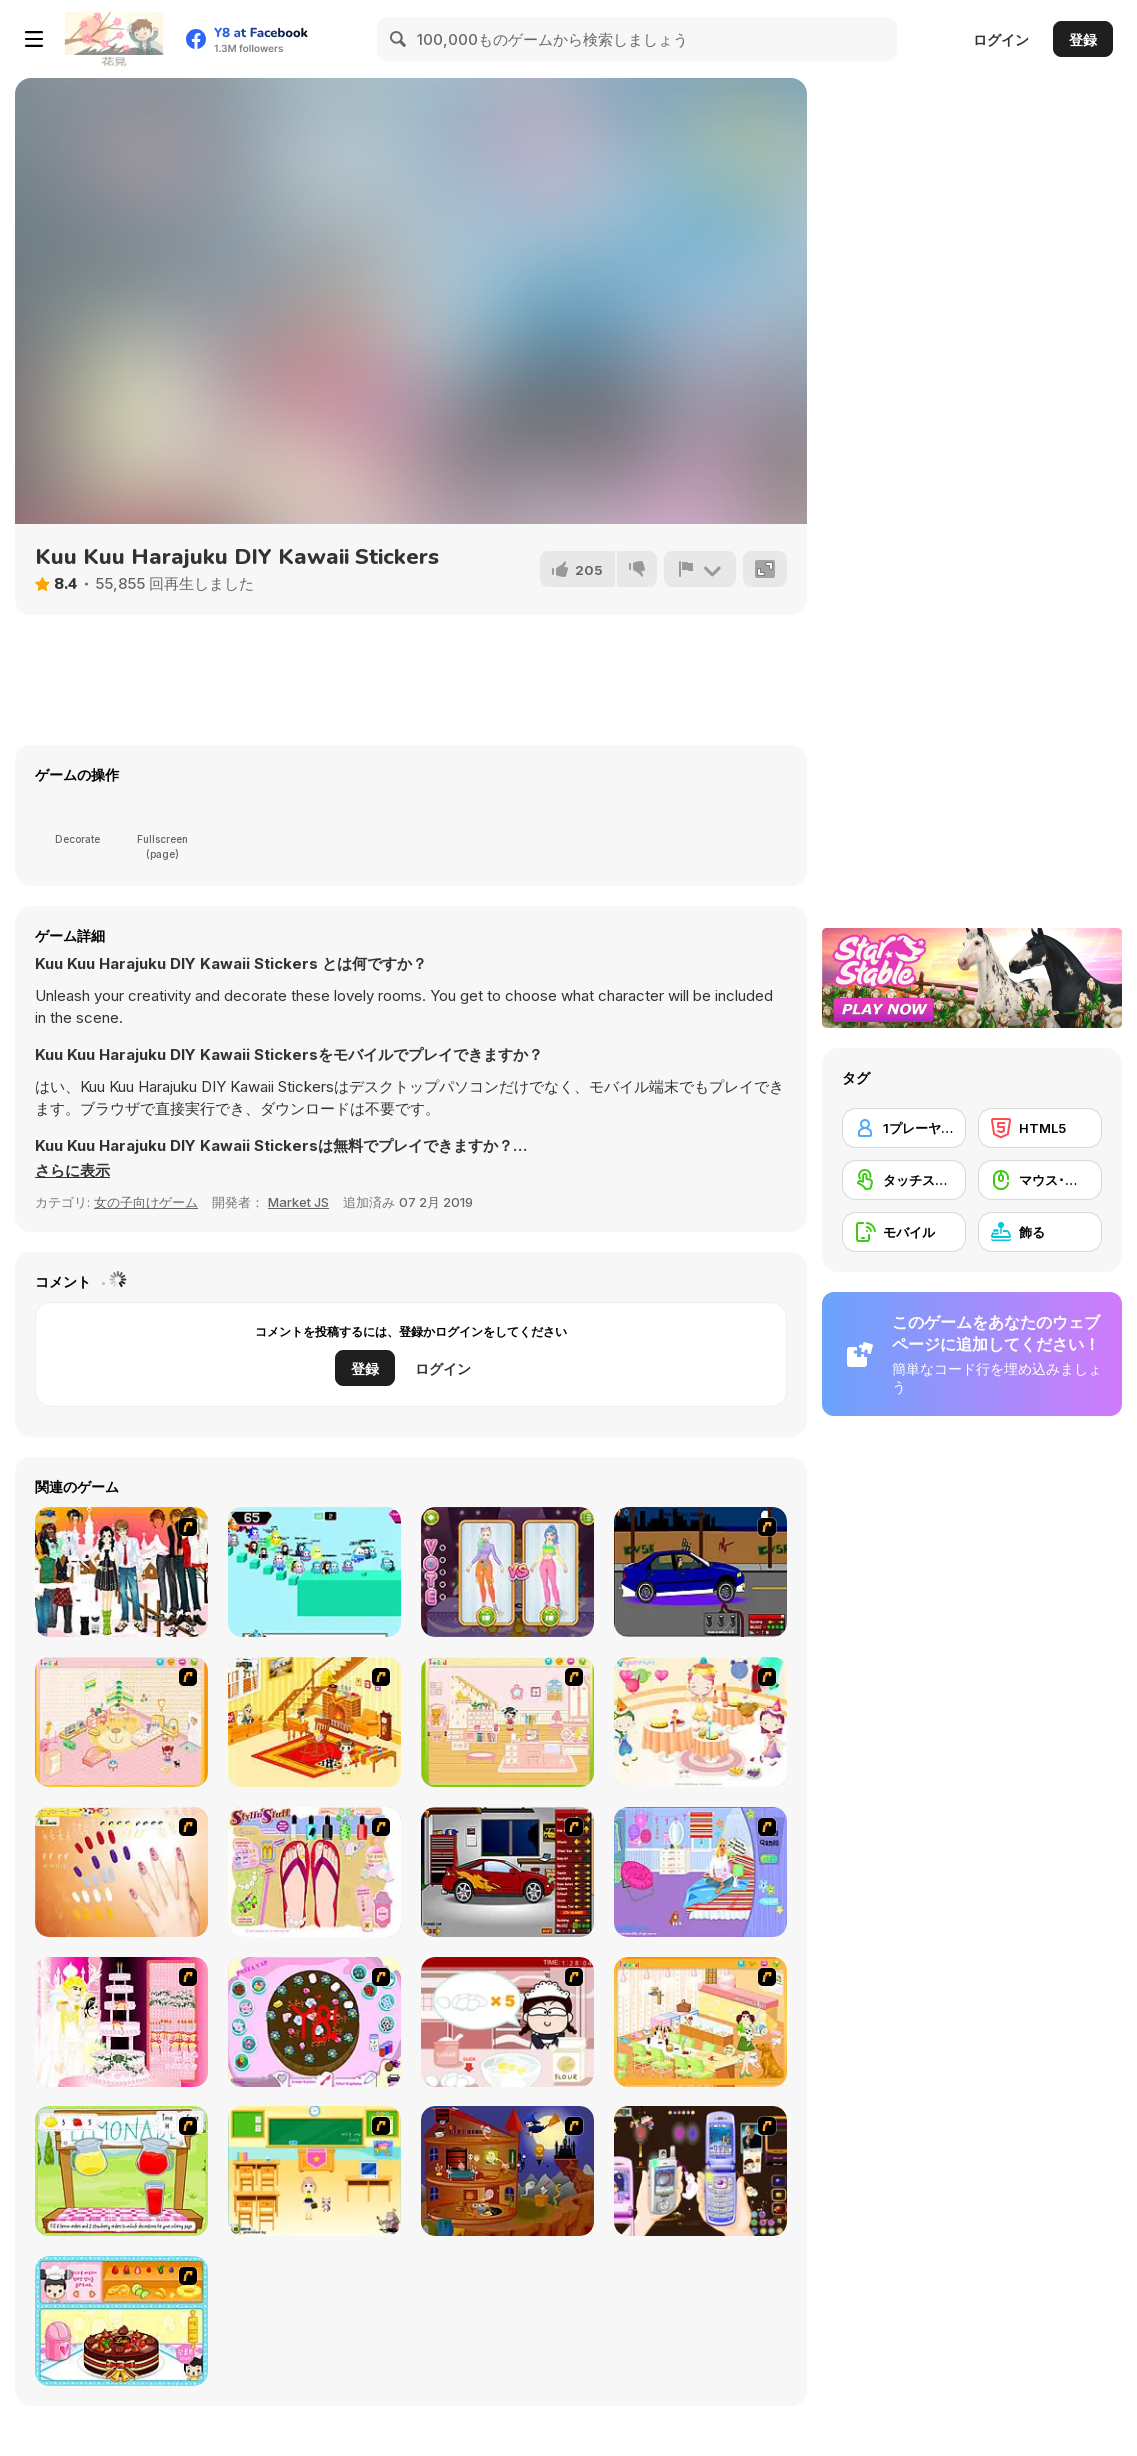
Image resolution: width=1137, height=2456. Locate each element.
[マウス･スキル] (1040, 1180)
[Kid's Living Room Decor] (314, 1722)
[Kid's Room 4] (121, 1722)
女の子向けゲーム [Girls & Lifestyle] (146, 1202)
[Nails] (121, 1872)
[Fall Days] (314, 1572)
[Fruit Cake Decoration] (121, 2321)
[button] (72, 1171)
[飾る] (1040, 1232)
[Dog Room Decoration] (700, 2022)
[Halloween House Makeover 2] (507, 2171)
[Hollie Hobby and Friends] (121, 2171)
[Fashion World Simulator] (507, 1572)
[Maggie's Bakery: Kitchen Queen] (507, 2022)
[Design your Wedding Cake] (121, 2022)
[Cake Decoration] (314, 2022)
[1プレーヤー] (904, 1128)
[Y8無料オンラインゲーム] (114, 39)
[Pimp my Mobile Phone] (700, 2171)
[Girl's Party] (700, 1722)
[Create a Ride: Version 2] (507, 1872)
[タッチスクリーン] (904, 1180)
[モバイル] (904, 1232)
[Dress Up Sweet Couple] (121, 1572)
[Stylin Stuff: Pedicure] (314, 1872)
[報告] (700, 569)
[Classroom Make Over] (314, 2171)
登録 (1083, 39)
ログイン (1001, 39)
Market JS (298, 1202)
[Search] (399, 39)
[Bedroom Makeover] (700, 1872)
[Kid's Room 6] (507, 1722)
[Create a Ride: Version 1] (700, 1572)
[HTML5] (1040, 1128)
